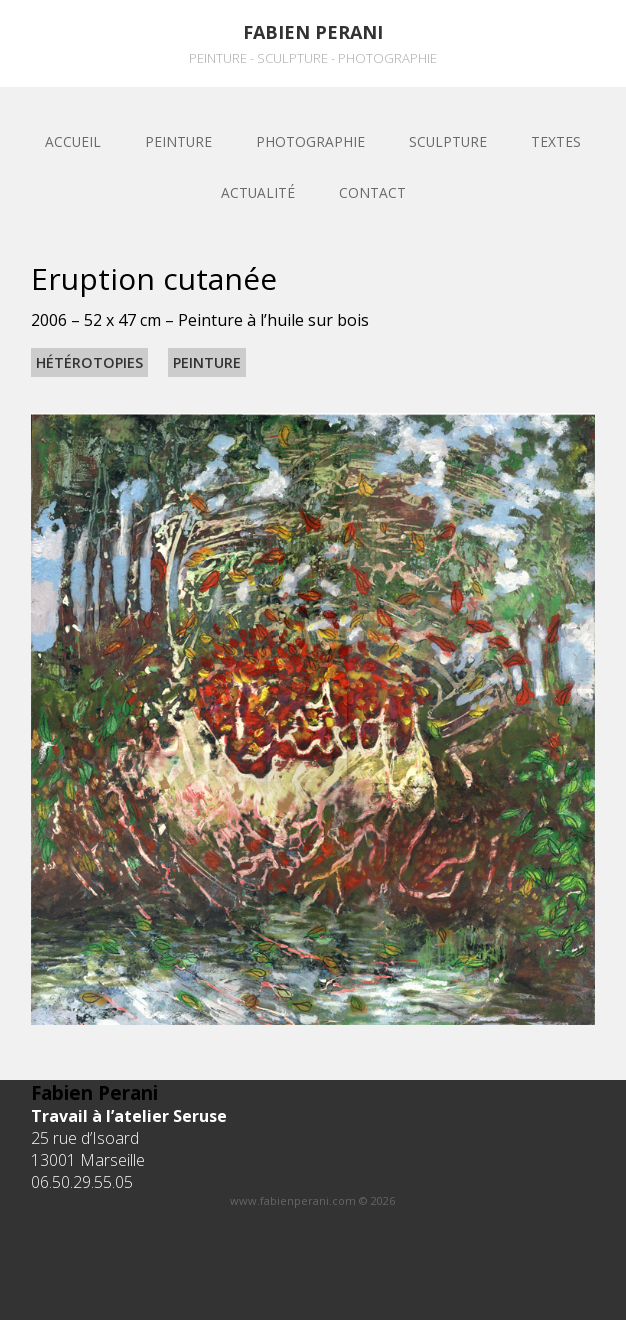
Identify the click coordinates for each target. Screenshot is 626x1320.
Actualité (258, 192)
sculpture (448, 141)
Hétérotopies (89, 362)
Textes (556, 141)
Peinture (178, 141)
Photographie (310, 141)
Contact (372, 192)
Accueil (73, 141)
